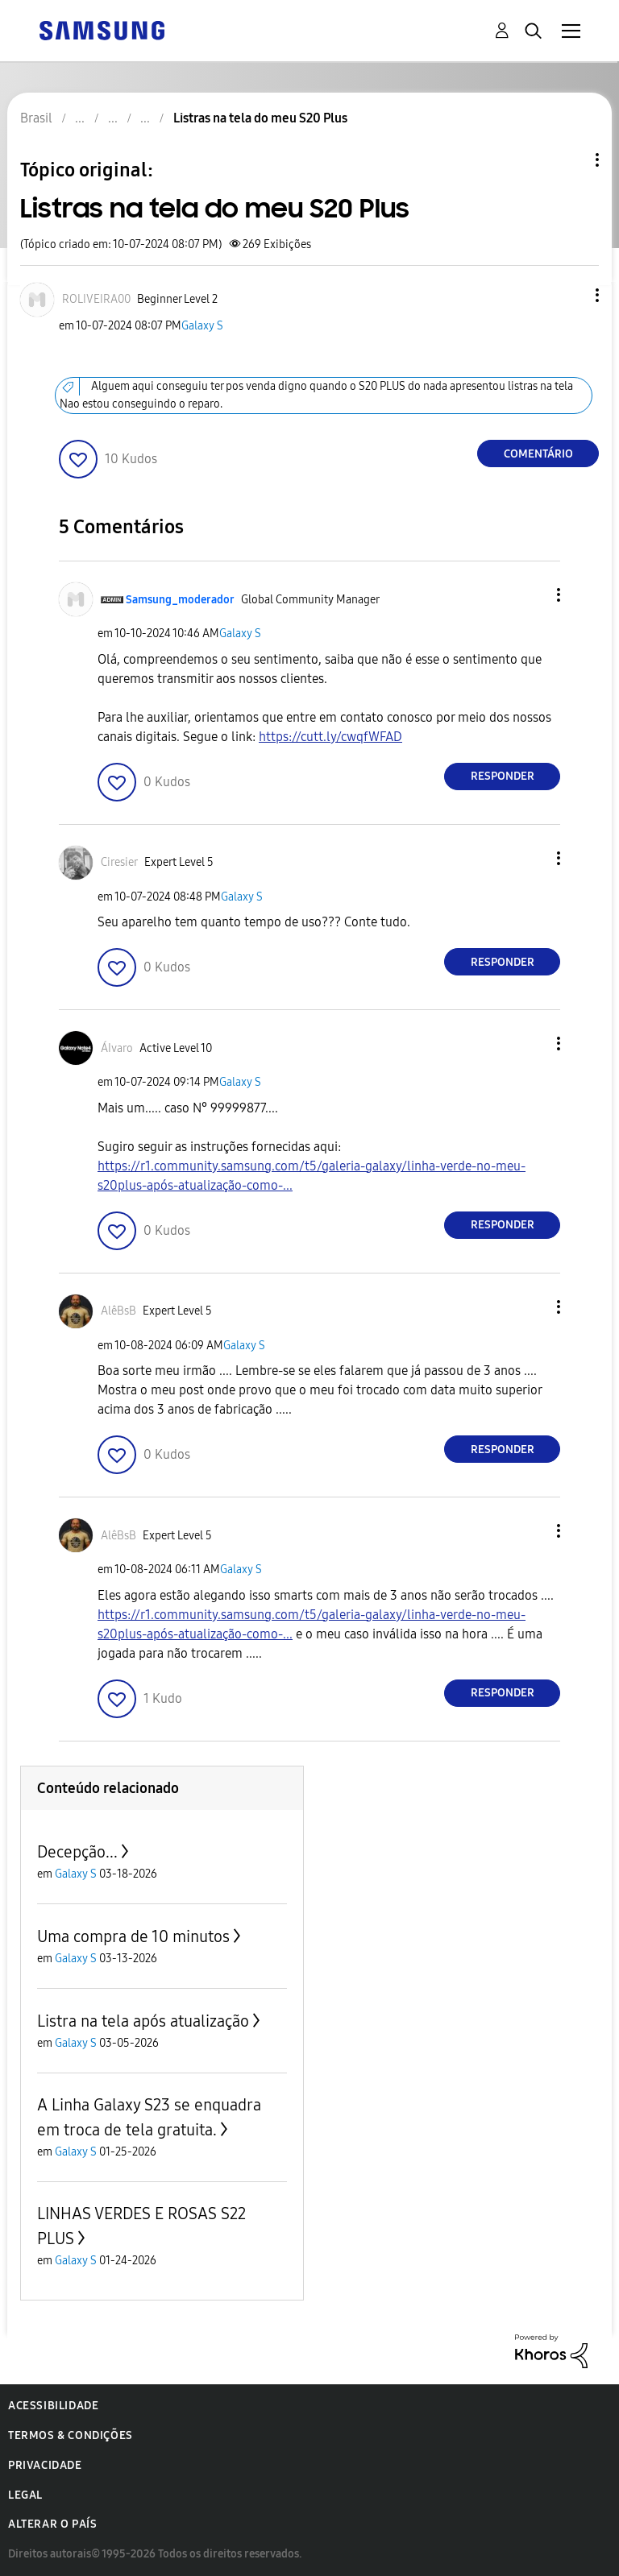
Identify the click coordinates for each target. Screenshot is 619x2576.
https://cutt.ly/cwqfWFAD (330, 736)
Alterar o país (52, 2524)
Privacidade (45, 2465)
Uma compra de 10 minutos (133, 1936)
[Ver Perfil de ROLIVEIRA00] (96, 299)
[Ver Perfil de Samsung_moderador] (180, 600)
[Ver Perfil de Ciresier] (119, 862)
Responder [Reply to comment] (502, 776)
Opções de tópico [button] (570, 159)
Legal (25, 2495)
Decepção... (77, 1852)
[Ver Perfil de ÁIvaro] (117, 1048)
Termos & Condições (70, 2435)
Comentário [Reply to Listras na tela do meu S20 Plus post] (538, 454)
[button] (571, 295)
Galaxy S (202, 326)
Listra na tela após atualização (143, 2021)
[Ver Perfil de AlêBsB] (118, 1311)
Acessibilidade (53, 2405)
